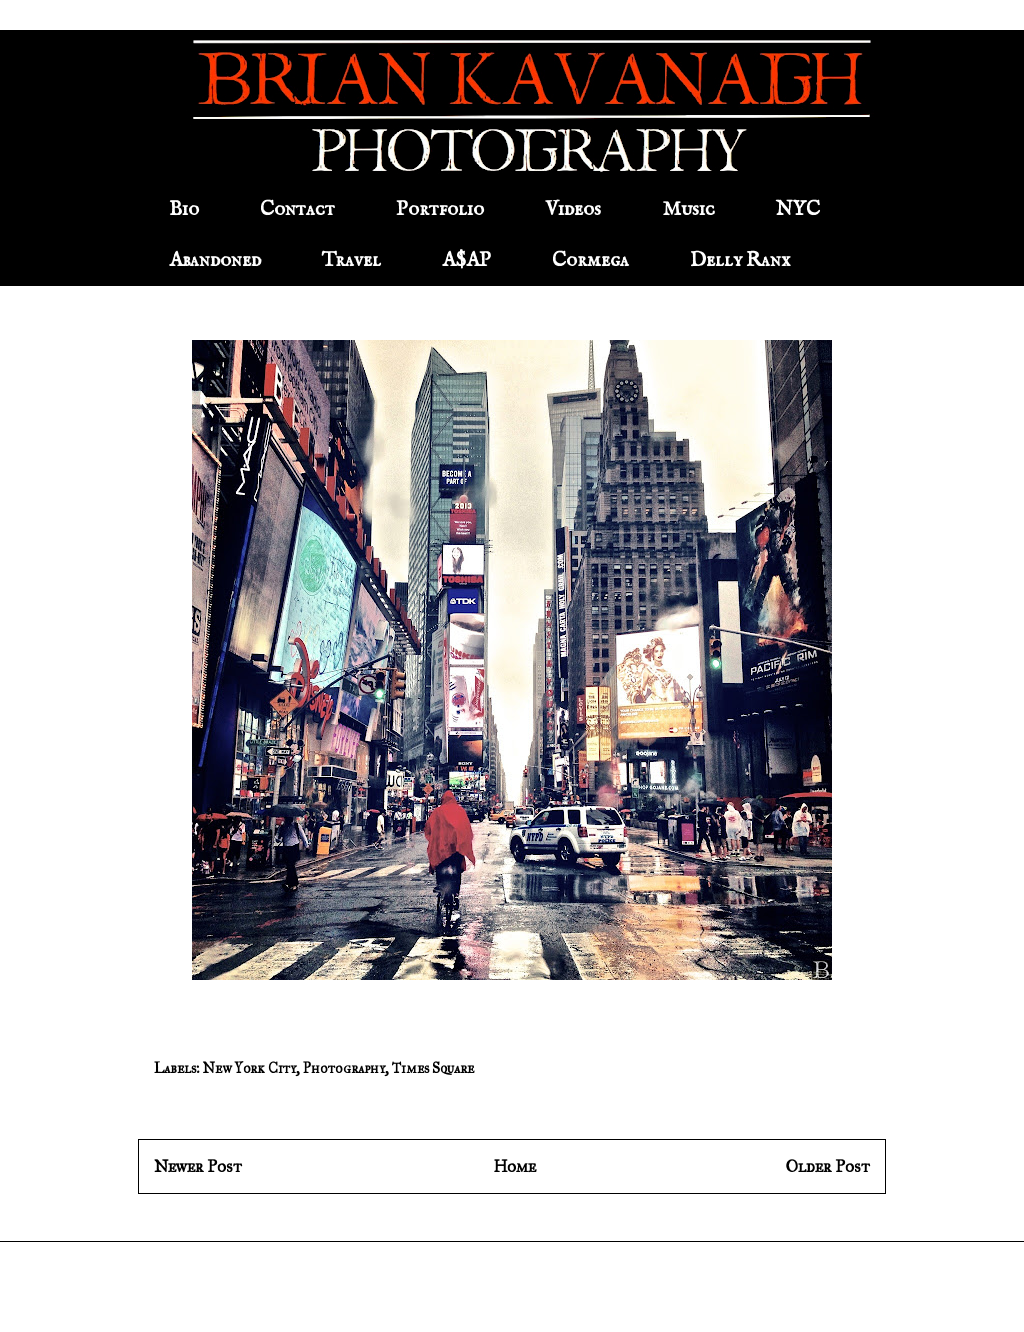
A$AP (466, 260)
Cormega (590, 260)
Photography (344, 1068)
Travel (351, 260)
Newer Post (198, 1166)
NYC (798, 209)
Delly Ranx (740, 260)
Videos (573, 209)
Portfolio (440, 209)
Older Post (828, 1166)
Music (688, 209)
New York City (249, 1068)
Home (514, 1166)
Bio (184, 209)
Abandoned (215, 260)
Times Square (433, 1068)
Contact (297, 209)
